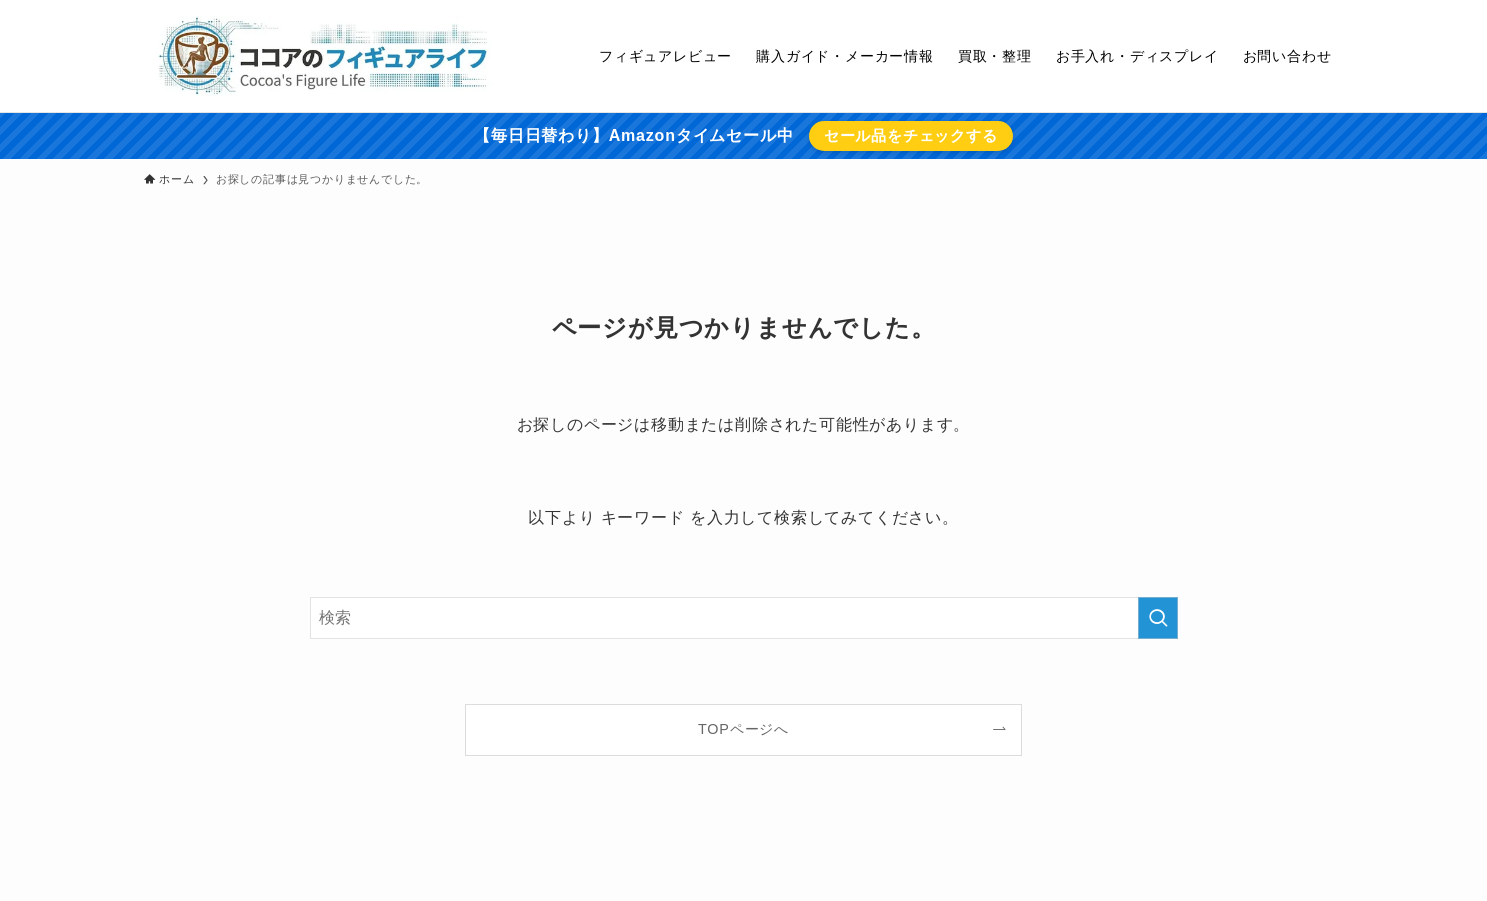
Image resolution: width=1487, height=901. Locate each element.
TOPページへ (743, 729)
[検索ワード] (744, 618)
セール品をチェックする (911, 135)
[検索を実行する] (1158, 618)
